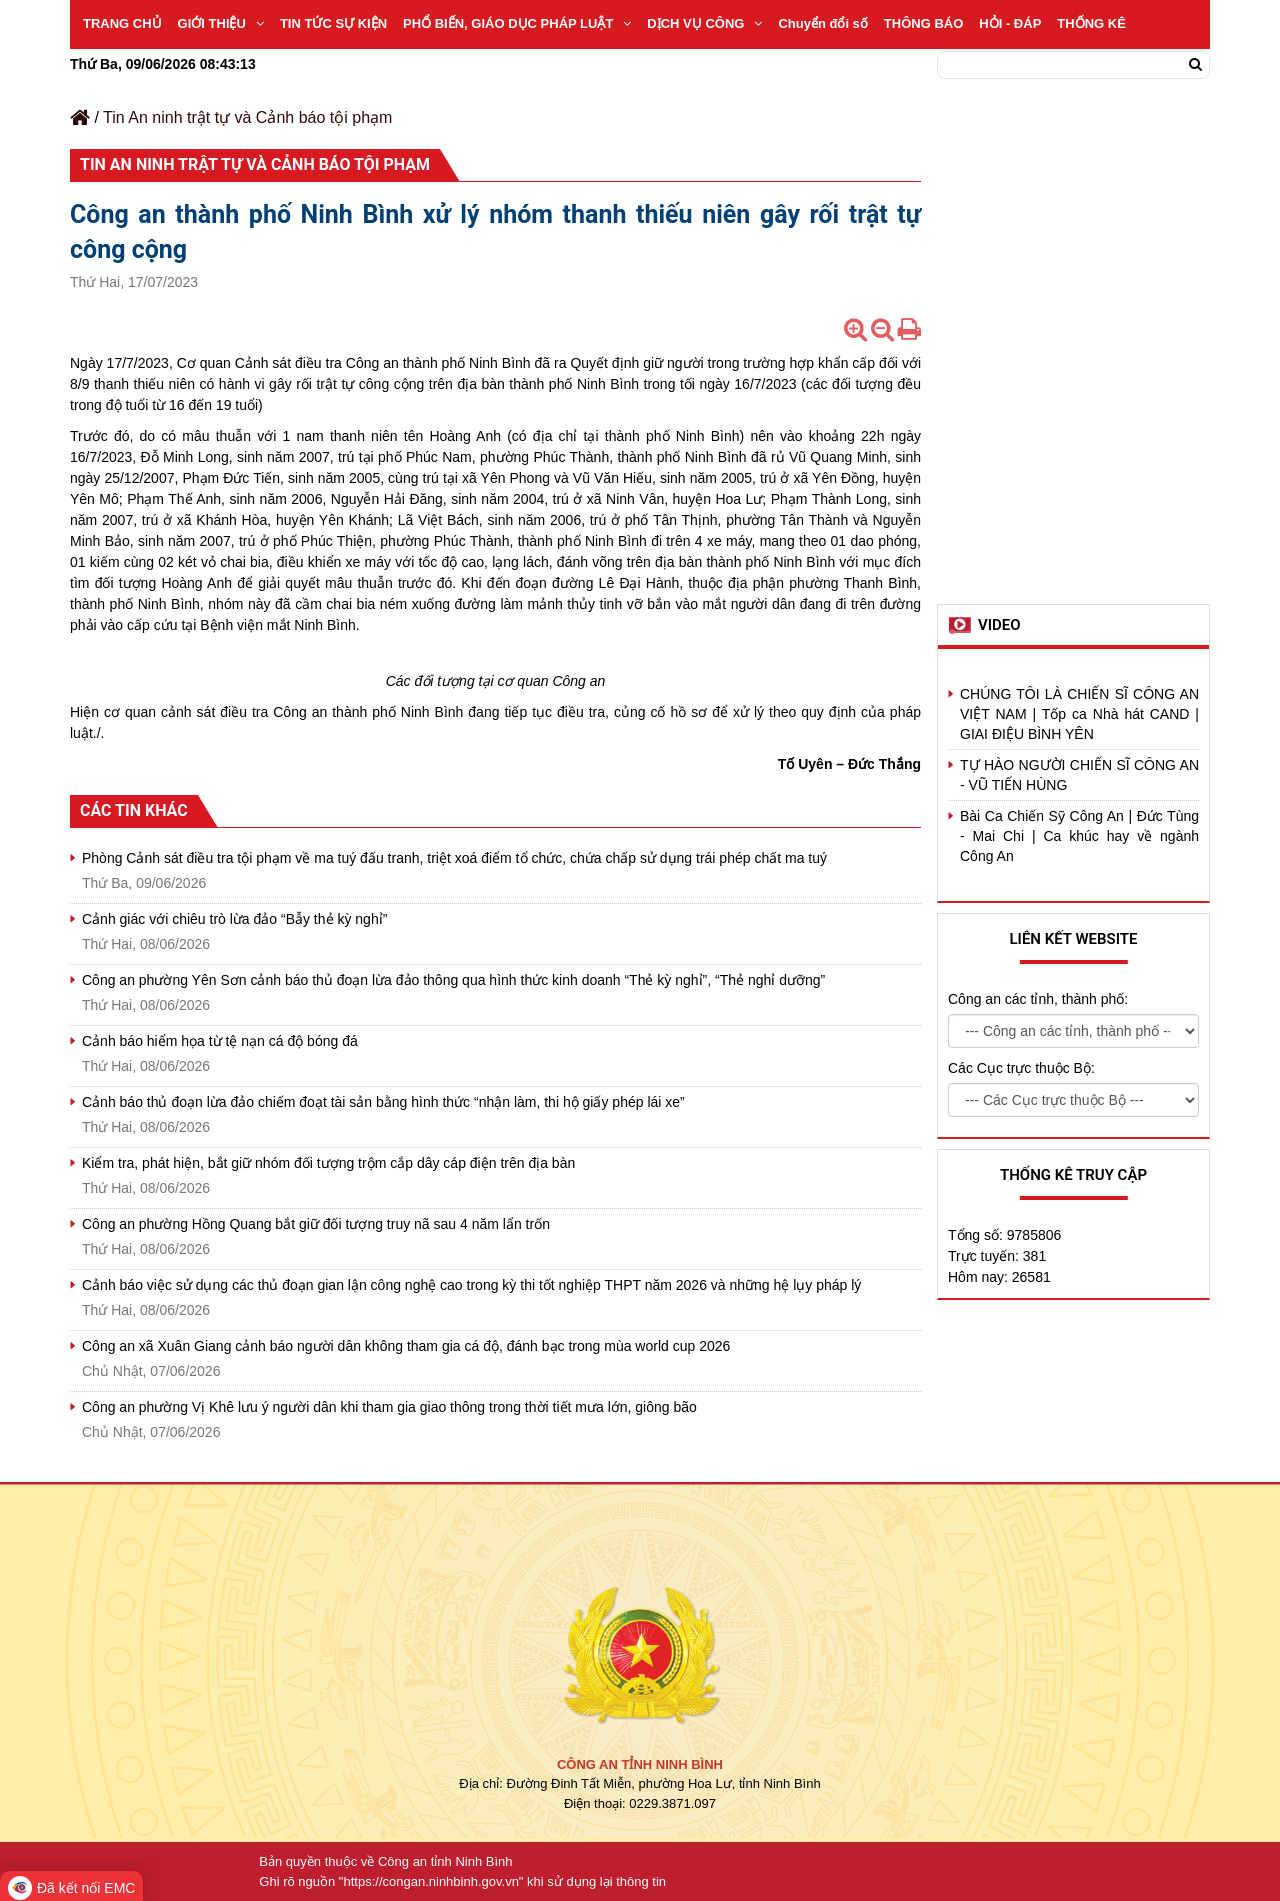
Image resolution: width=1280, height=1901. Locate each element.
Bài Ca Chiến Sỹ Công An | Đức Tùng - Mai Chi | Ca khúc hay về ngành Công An (1079, 836)
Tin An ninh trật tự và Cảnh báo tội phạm (247, 117)
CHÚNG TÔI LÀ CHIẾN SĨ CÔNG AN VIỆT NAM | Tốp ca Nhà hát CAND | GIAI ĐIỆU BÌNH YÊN (1079, 714)
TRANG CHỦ (122, 23)
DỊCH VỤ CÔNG (704, 23)
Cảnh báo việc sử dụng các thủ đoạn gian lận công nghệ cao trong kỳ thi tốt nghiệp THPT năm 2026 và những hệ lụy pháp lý (471, 1285)
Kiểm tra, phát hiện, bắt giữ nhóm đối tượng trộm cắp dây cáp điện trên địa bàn (328, 1163)
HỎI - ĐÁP (1010, 23)
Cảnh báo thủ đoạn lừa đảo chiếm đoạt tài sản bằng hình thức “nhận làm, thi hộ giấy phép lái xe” (383, 1102)
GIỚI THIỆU (221, 23)
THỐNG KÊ (1091, 23)
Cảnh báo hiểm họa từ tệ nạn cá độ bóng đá (220, 1041)
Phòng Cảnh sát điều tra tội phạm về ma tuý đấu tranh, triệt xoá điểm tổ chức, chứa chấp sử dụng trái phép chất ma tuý (454, 858)
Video (999, 625)
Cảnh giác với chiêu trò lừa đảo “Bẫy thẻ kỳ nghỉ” (234, 919)
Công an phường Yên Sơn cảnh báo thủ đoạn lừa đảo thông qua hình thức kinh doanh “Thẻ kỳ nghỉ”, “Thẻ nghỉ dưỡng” (453, 980)
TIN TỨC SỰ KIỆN (333, 23)
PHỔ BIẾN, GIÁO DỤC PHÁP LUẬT (517, 23)
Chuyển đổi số (822, 23)
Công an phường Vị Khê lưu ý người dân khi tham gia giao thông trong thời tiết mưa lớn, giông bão (389, 1407)
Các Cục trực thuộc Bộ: (1021, 1068)
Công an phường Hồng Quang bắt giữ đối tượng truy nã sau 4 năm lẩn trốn (316, 1224)
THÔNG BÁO (923, 23)
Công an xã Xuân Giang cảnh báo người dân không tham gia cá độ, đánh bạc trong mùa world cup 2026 (406, 1346)
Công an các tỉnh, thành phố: (1038, 999)
